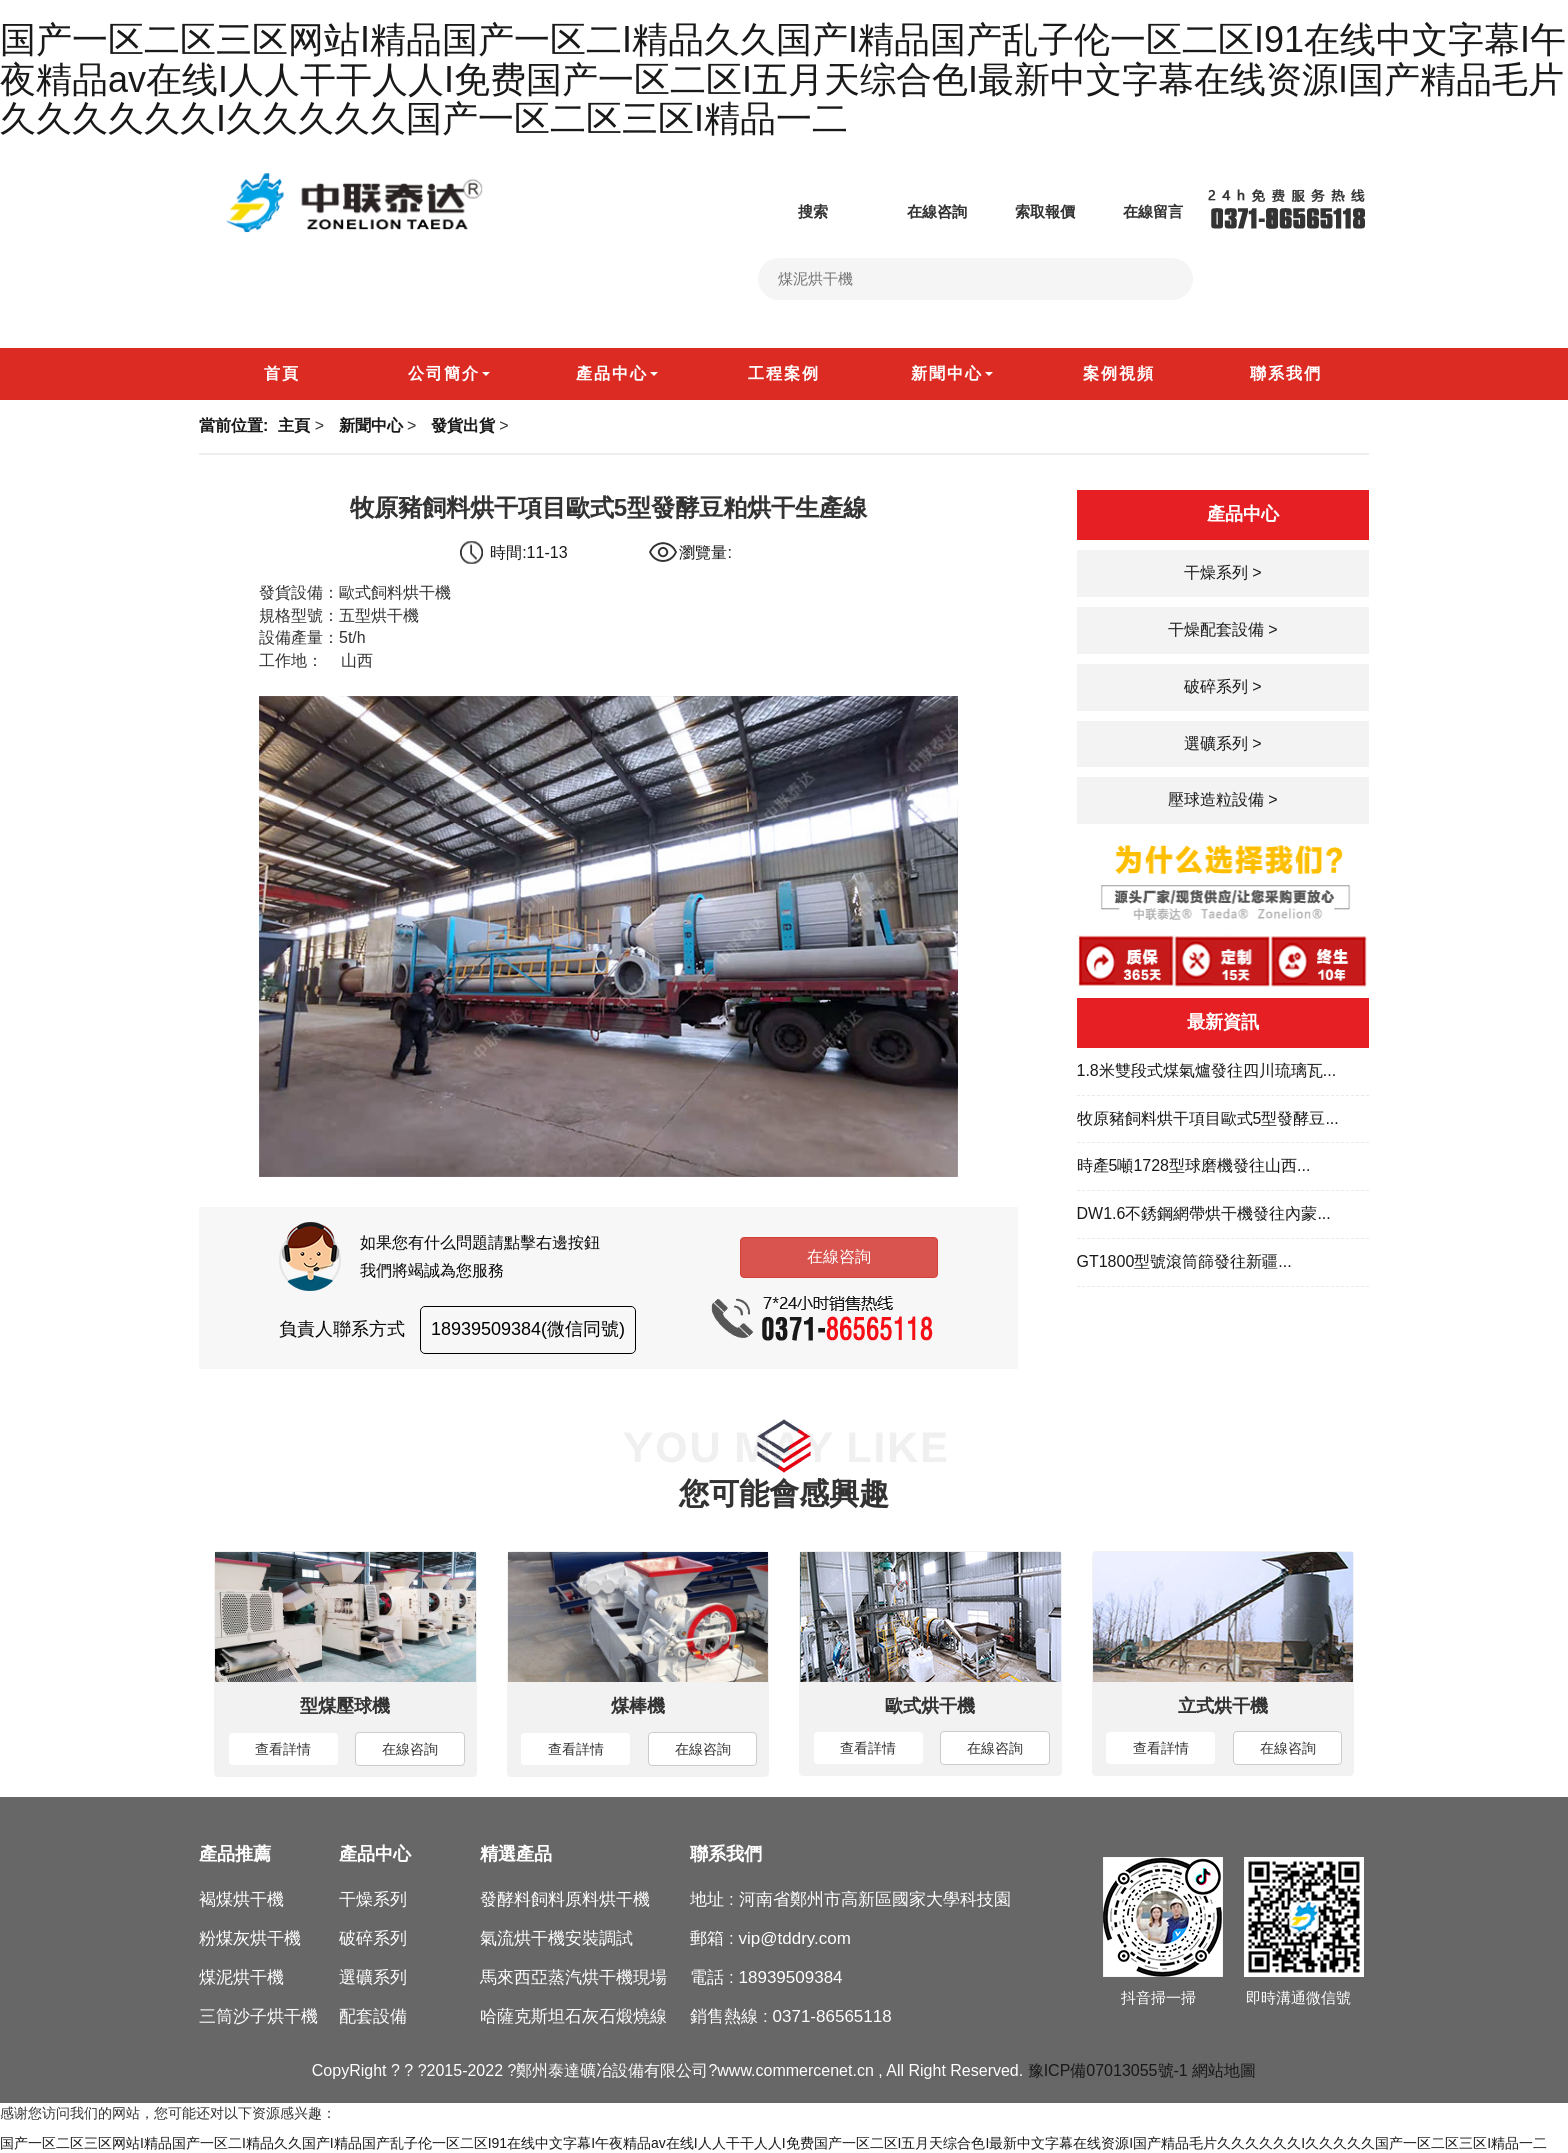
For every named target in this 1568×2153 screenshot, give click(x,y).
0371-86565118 (832, 2016)
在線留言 (1133, 211)
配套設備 (373, 2016)
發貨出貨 (463, 425)
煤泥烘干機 (241, 1977)
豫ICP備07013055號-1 (1108, 2070)
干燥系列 (373, 1899)
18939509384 (791, 1977)
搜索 (793, 211)
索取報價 (1025, 211)
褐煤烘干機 (241, 1899)
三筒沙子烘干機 (258, 2016)
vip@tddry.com (795, 1938)
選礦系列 (373, 1977)
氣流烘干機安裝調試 (556, 1938)
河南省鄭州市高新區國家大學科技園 (875, 1899)
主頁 (294, 425)
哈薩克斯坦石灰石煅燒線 (573, 2016)
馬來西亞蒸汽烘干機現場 (573, 1977)
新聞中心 (371, 425)
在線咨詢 (917, 211)
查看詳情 (283, 1749)
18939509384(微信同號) (528, 1329)
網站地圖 (1224, 2070)
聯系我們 (726, 1854)
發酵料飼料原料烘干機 (565, 1899)
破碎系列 (373, 1938)
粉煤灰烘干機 (250, 1938)
